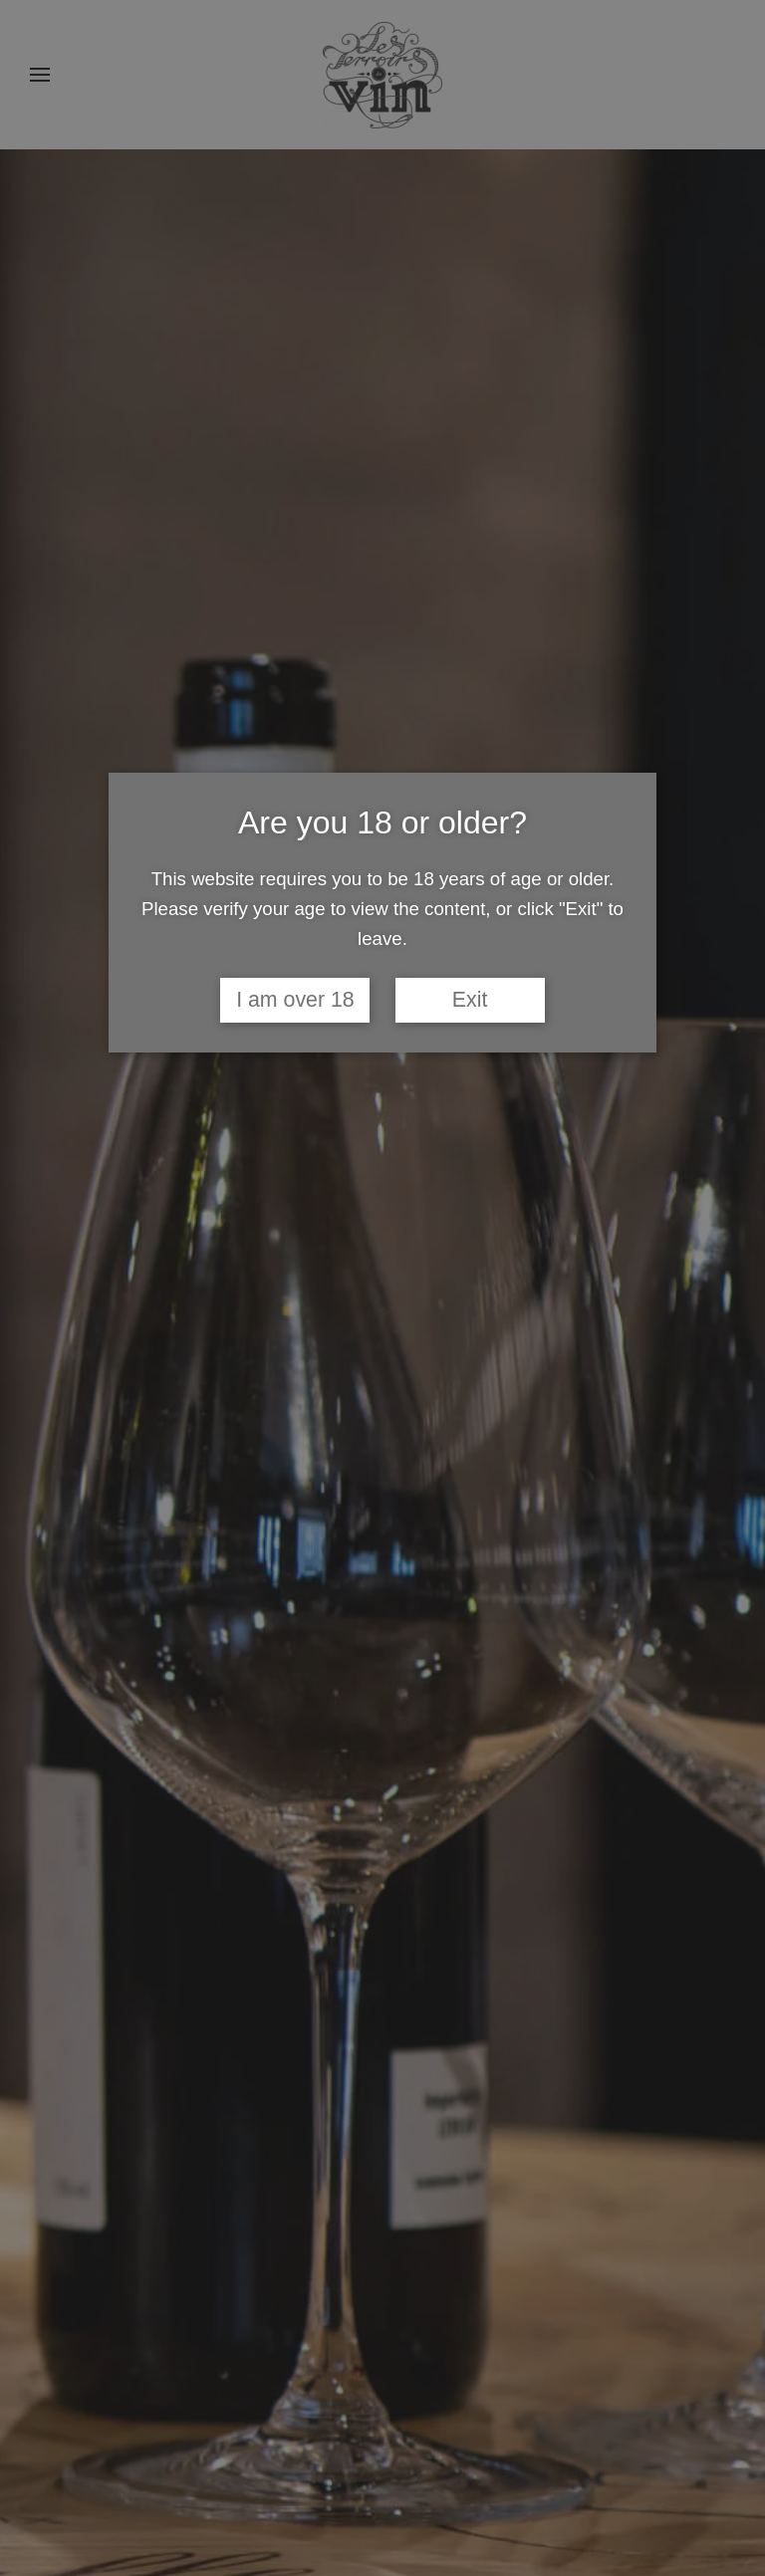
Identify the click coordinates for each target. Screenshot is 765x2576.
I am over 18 (295, 1000)
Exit (470, 1000)
